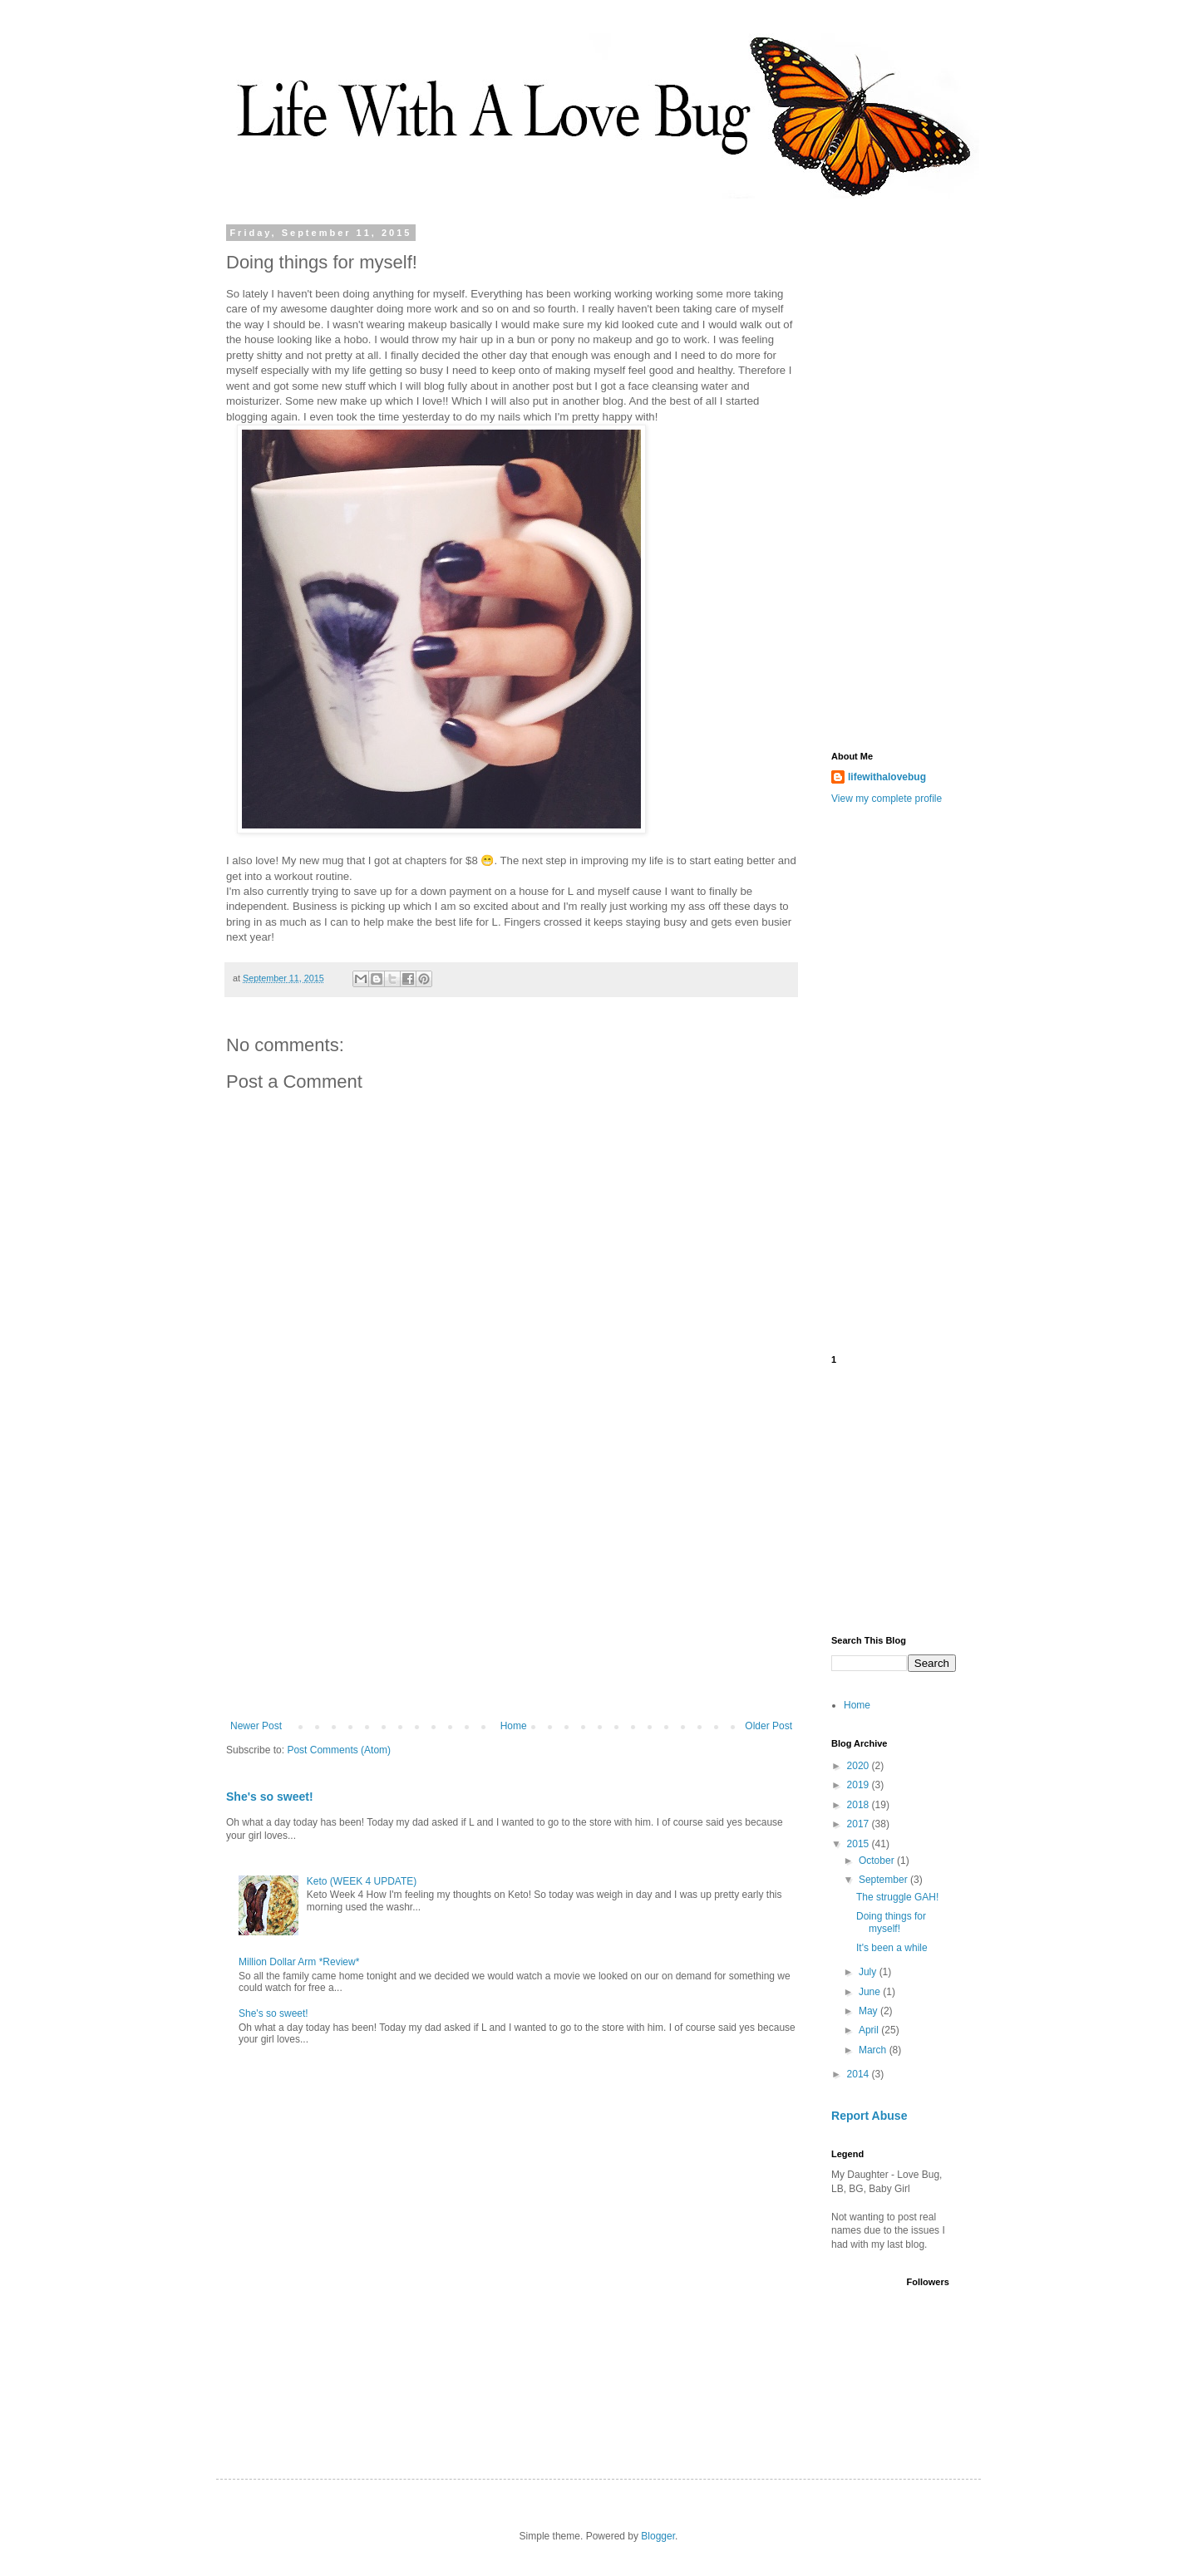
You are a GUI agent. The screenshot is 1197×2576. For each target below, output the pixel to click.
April (870, 2030)
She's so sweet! (269, 1796)
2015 (859, 1844)
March (874, 2050)
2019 (859, 1785)
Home (513, 1726)
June (871, 1992)
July (869, 1972)
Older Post (768, 1726)
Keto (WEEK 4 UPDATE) (361, 1881)
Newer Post (256, 1726)
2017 (859, 1824)
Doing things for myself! (891, 1922)
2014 (859, 2074)
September (884, 1879)
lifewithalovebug (887, 777)
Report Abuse (869, 2115)
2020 (859, 1766)
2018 (859, 1805)
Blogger (658, 2536)
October (878, 1860)
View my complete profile (886, 798)
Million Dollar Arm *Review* (299, 1962)
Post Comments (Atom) (339, 1750)
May (869, 2011)
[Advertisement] (511, 1583)
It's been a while (892, 1948)
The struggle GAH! (897, 1897)
